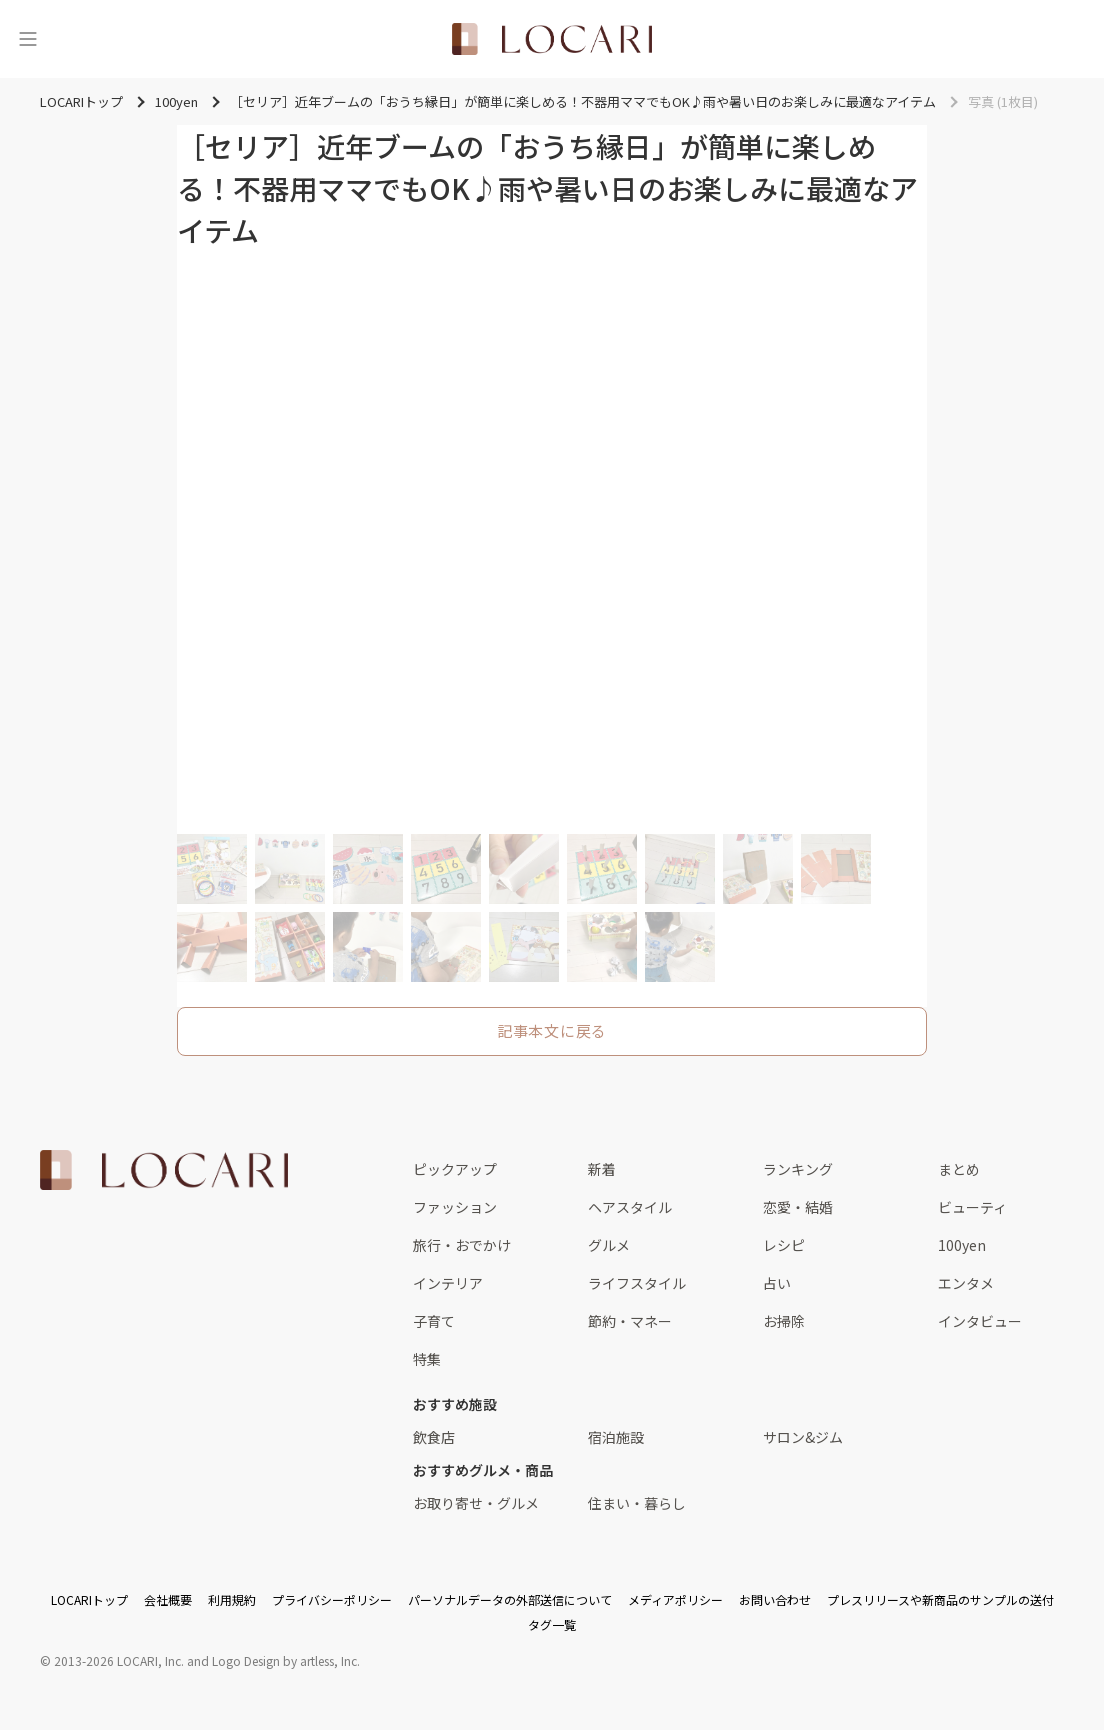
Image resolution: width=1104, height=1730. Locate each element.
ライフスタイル (637, 1283)
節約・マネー (630, 1321)
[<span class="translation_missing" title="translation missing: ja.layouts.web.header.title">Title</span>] (552, 39)
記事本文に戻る (552, 1030)
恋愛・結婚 (798, 1207)
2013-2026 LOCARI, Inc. (119, 1660)
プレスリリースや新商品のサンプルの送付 (940, 1599)
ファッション (455, 1207)
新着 (602, 1169)
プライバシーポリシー (332, 1599)
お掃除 (784, 1321)
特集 (427, 1359)
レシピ (784, 1245)
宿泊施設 (616, 1437)
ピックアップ (455, 1169)
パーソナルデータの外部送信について (510, 1599)
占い (777, 1283)
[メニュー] (28, 39)
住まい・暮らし (637, 1503)
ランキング (798, 1169)
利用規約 (232, 1599)
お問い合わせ (775, 1599)
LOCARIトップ (89, 1599)
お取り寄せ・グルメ (476, 1503)
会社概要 (168, 1599)
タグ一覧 (552, 1624)
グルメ (609, 1245)
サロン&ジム (803, 1437)
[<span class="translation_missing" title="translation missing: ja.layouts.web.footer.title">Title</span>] (164, 1170)
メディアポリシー (675, 1599)
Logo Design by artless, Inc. (286, 1660)
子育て (434, 1321)
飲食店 (434, 1437)
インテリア (448, 1283)
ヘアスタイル (630, 1207)
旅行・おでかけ (462, 1245)
